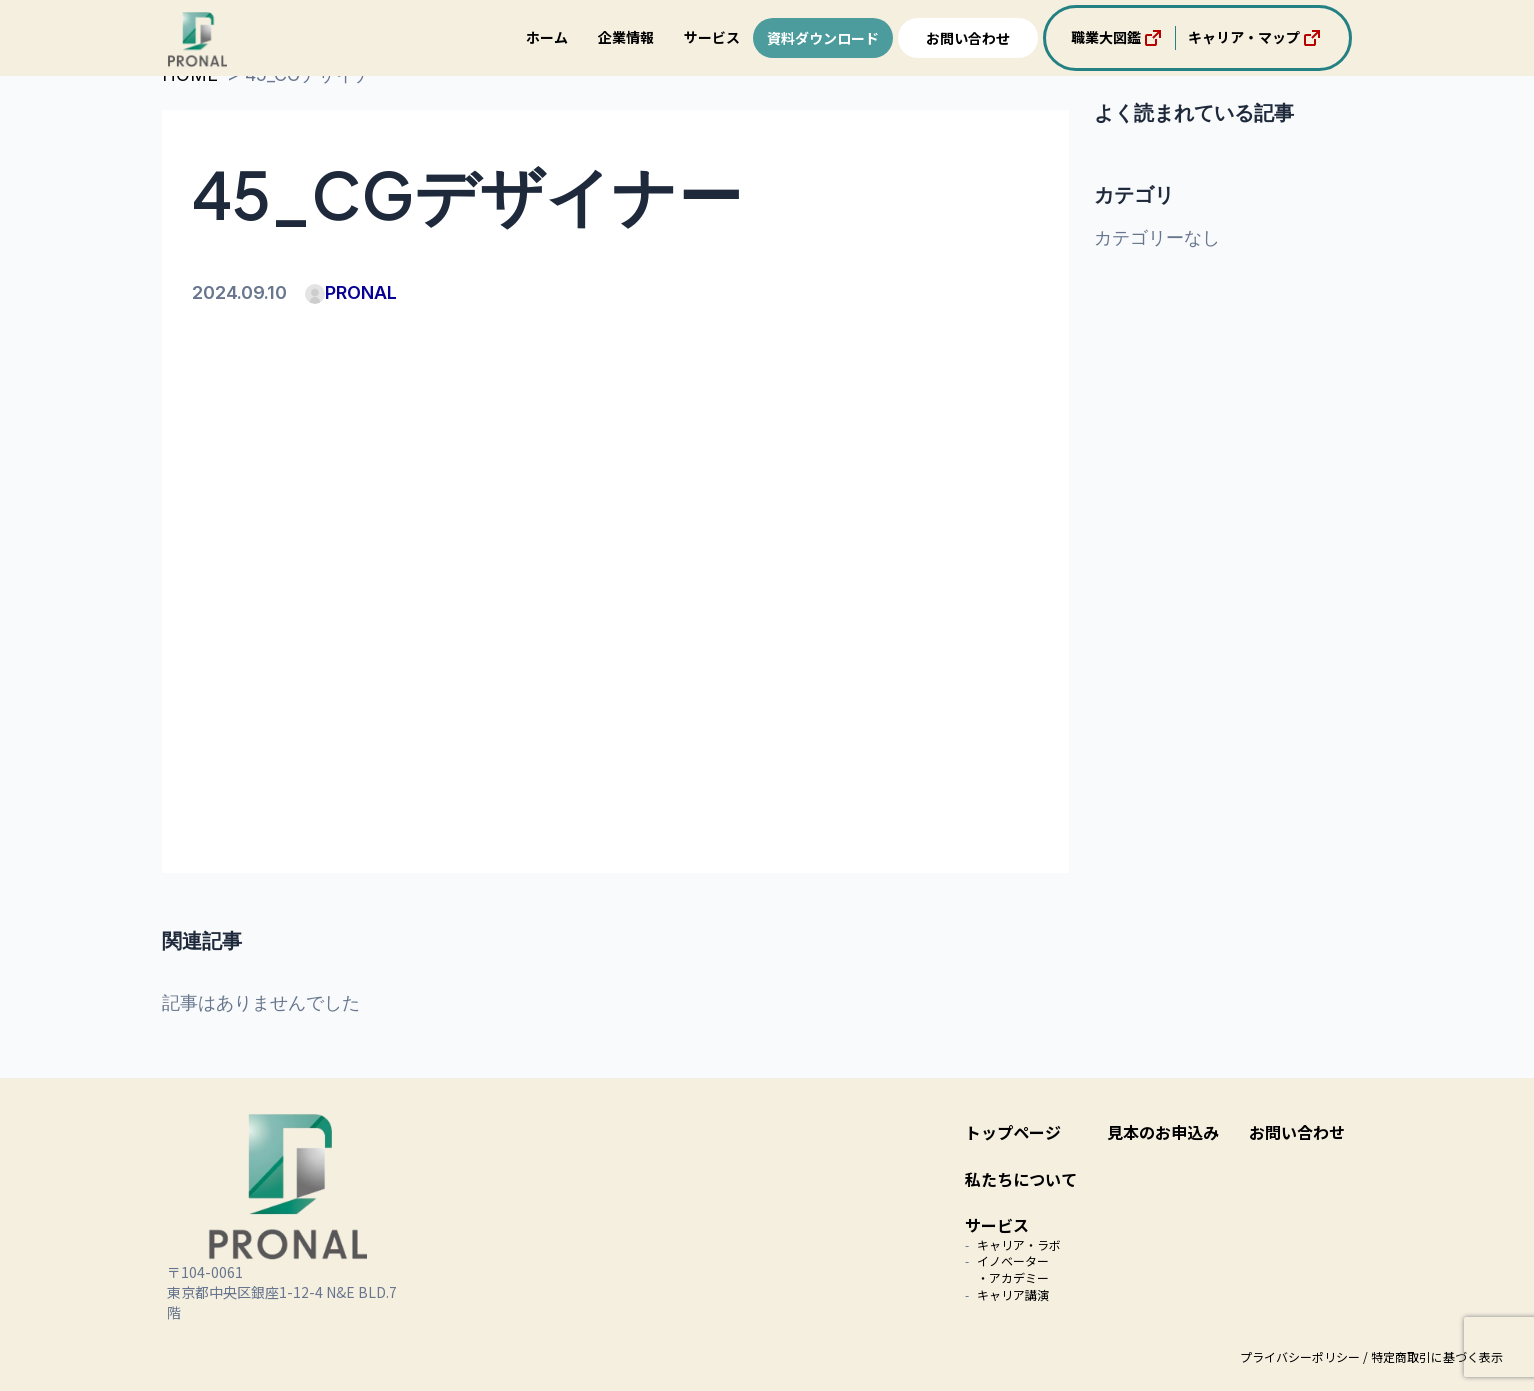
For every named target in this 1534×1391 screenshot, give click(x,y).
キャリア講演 (1013, 1294)
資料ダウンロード (823, 38)
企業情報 (626, 37)
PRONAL (351, 292)
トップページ (1013, 1132)
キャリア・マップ (1256, 38)
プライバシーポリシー (1300, 1356)
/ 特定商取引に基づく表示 (1433, 1356)
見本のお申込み (1163, 1132)
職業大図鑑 (1118, 38)
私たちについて (1021, 1179)
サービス (712, 37)
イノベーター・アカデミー (1013, 1269)
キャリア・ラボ (1019, 1244)
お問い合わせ (968, 38)
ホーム (547, 37)
